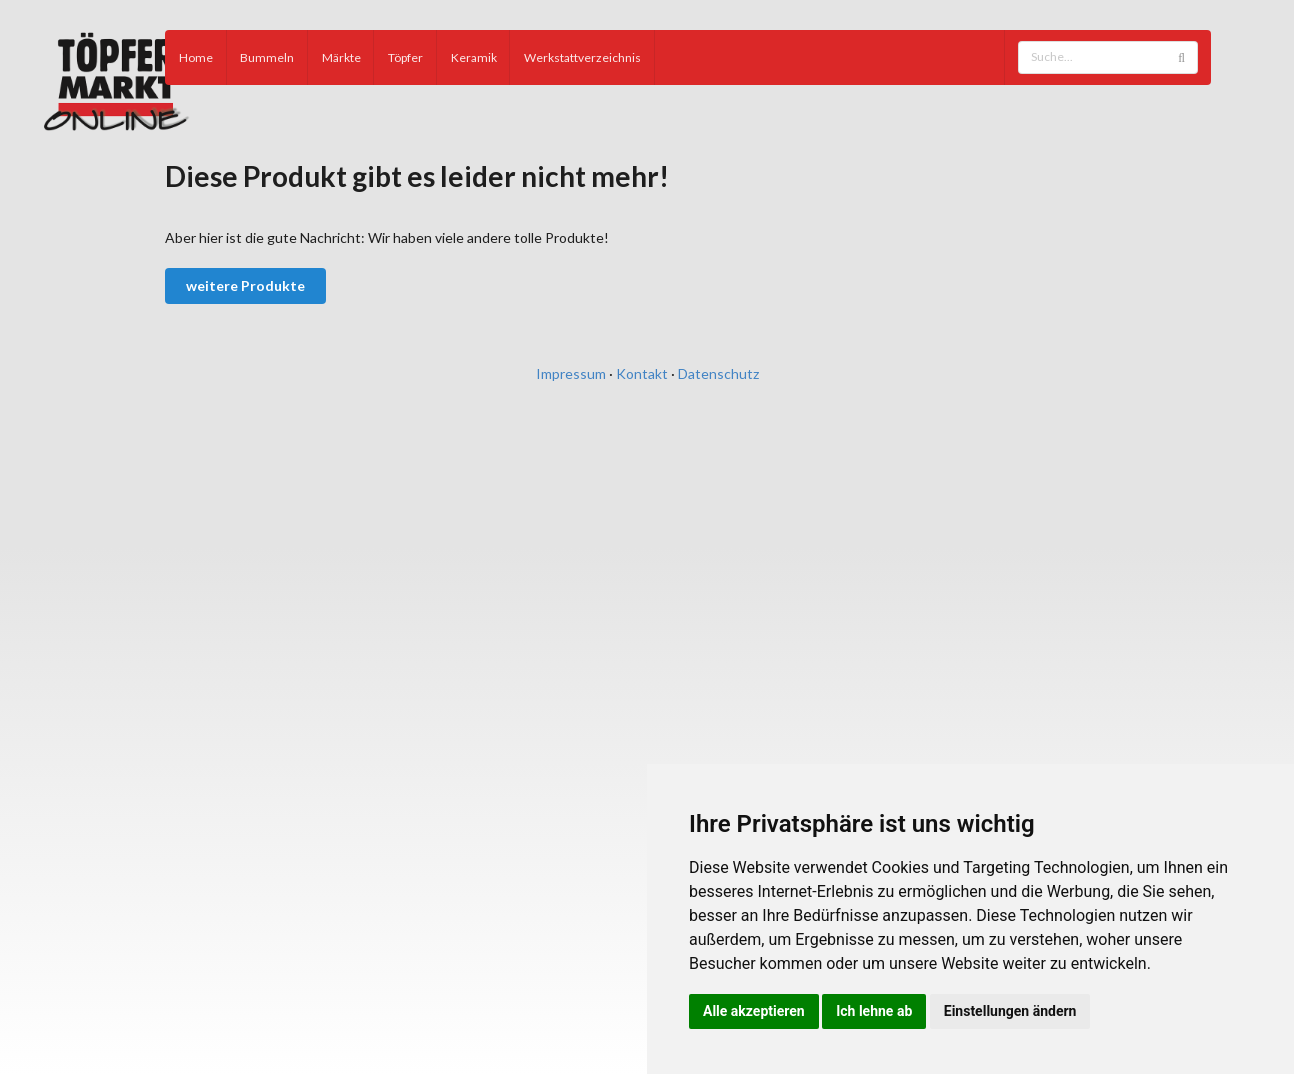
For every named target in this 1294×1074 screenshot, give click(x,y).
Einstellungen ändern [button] (1010, 1011)
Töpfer (405, 57)
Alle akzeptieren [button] (754, 1011)
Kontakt (642, 373)
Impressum (571, 373)
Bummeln (267, 57)
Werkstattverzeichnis (582, 57)
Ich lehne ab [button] (874, 1011)
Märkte (341, 57)
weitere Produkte (245, 285)
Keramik (474, 57)
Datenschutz (718, 373)
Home (196, 57)
